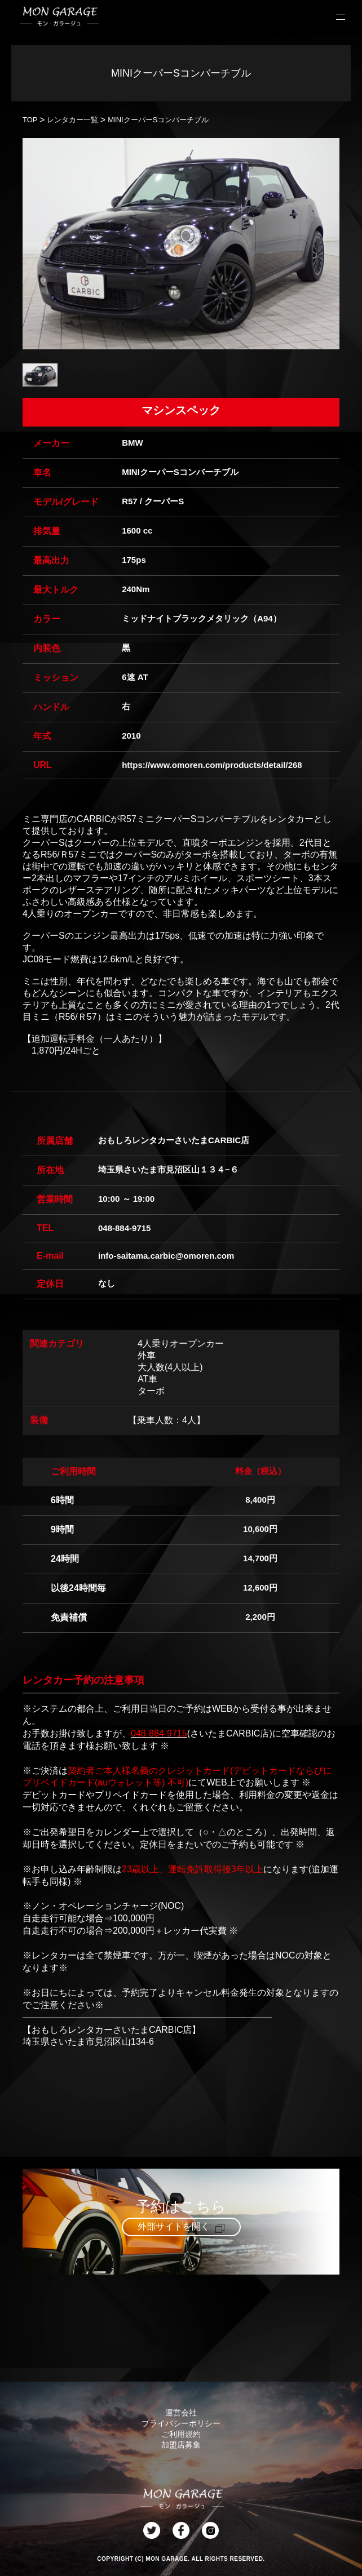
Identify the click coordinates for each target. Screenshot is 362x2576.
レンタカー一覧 (72, 120)
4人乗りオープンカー (181, 1343)
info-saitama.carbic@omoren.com (166, 1255)
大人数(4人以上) (170, 1367)
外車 (147, 1355)
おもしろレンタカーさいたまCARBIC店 (173, 1140)
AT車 (147, 1379)
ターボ (151, 1391)
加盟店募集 (181, 2444)
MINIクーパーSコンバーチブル (158, 120)
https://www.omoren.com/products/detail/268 (212, 765)
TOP (30, 120)
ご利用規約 (181, 2434)
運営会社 (181, 2412)
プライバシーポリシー (181, 2423)
